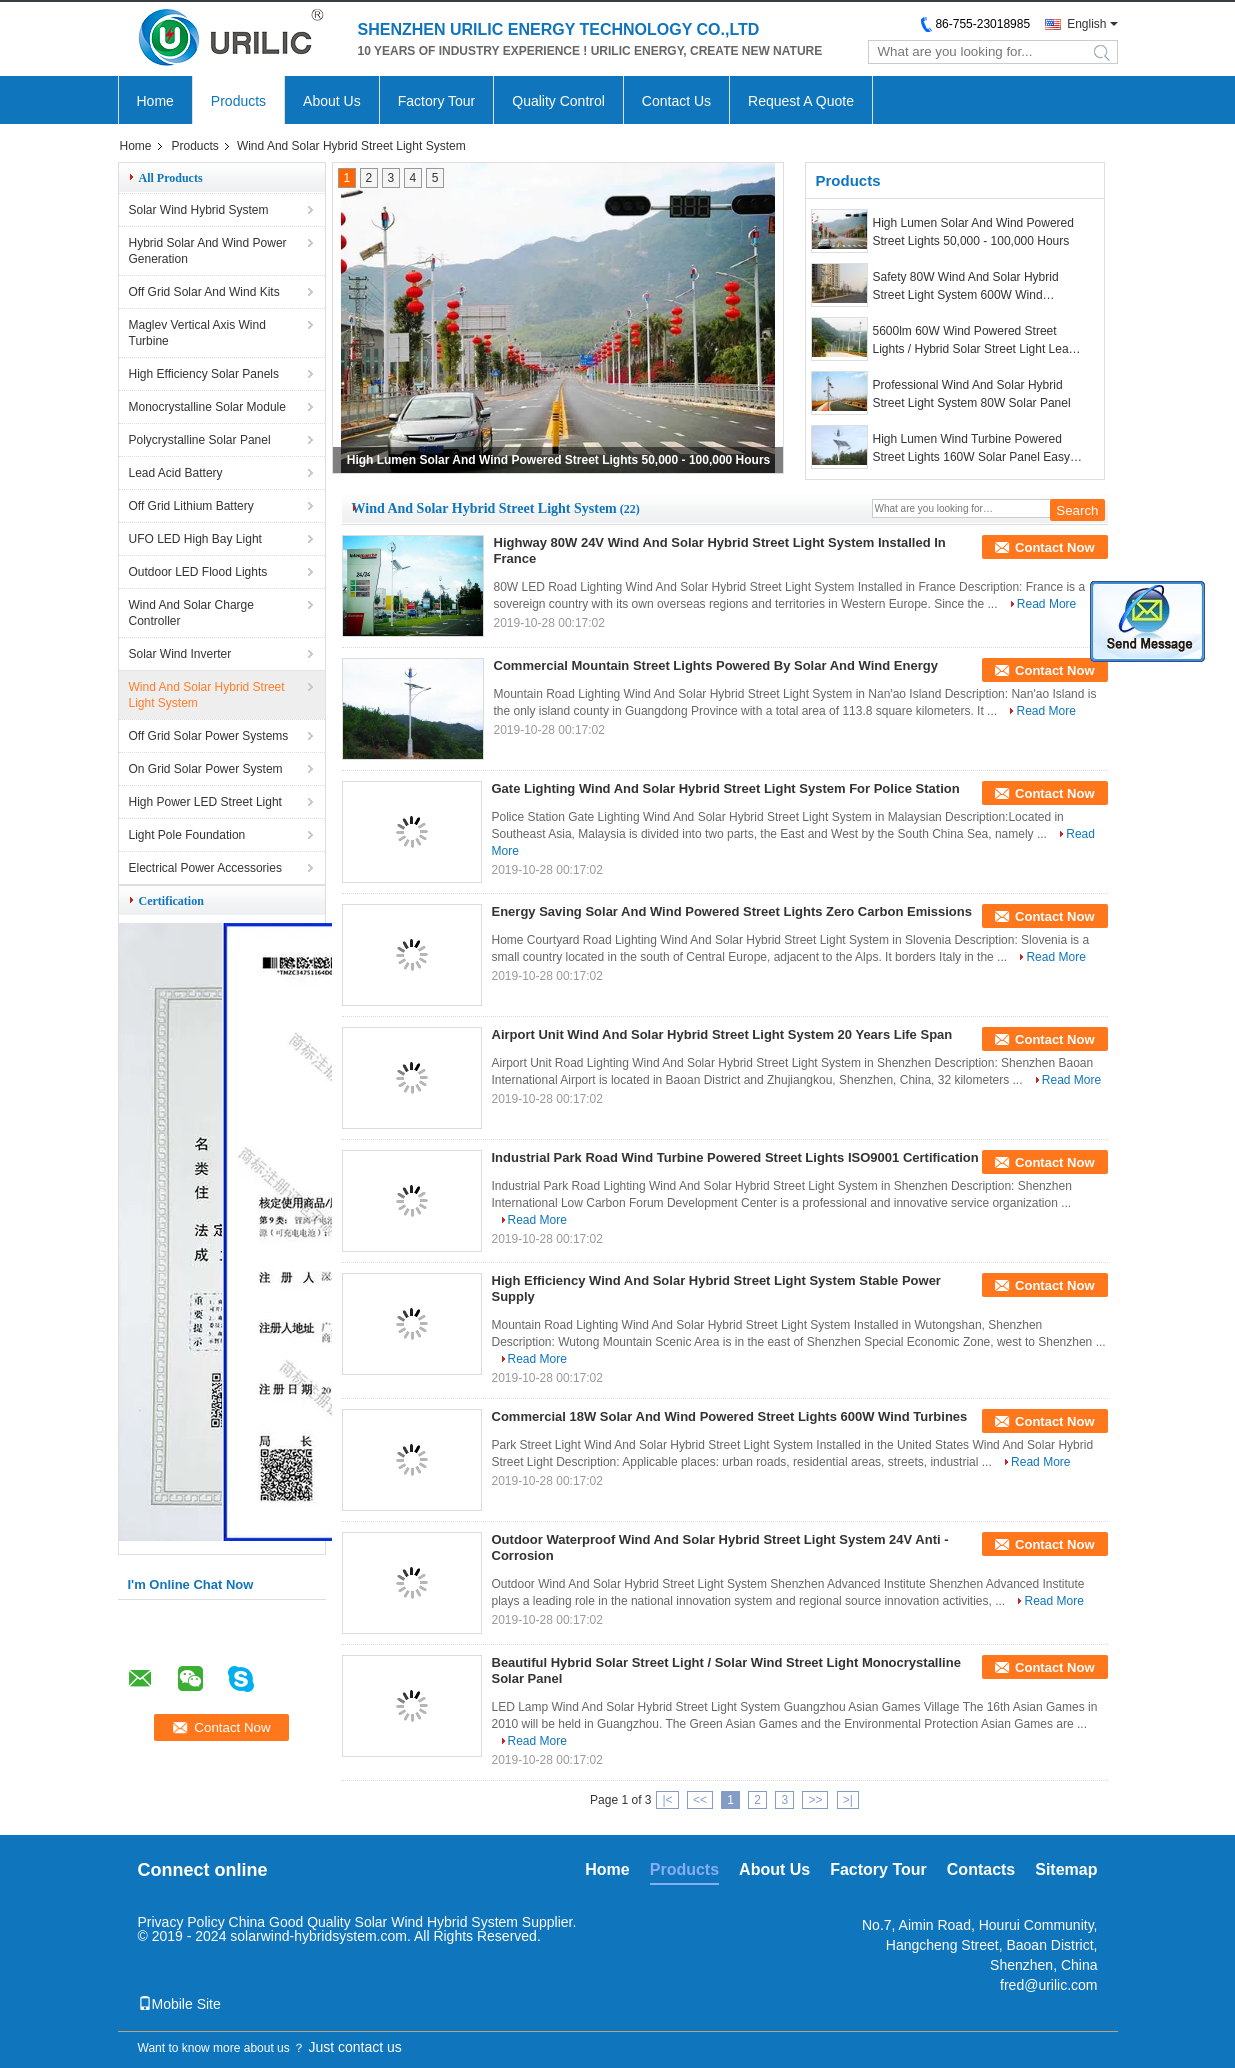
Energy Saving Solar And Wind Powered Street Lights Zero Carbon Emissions (732, 911)
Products (238, 101)
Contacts (981, 1869)
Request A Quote (801, 101)
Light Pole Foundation (187, 835)
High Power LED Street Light (205, 802)
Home (155, 101)
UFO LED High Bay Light (195, 539)
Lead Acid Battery (176, 473)
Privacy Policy (181, 1922)
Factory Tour (437, 101)
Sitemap (1066, 1869)
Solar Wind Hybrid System (199, 210)
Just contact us (354, 2047)
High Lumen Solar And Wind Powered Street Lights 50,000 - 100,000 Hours (559, 460)
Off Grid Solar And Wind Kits (204, 292)
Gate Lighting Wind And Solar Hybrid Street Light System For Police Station (726, 788)
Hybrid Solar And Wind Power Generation (208, 251)
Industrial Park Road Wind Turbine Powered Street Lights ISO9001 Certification (735, 1157)
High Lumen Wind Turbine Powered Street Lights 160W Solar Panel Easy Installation (971, 449)
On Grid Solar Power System (206, 769)
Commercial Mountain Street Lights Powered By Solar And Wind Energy (716, 665)
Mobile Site (179, 2004)
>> (815, 1800)
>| (848, 1800)
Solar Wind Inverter (180, 654)
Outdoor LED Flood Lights (198, 572)
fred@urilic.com (1048, 1985)
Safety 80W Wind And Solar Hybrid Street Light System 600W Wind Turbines (966, 287)
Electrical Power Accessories (205, 868)
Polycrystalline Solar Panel (200, 440)
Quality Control (558, 101)
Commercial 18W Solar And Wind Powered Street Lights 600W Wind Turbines (730, 1416)
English (1086, 24)
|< (667, 1800)
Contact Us (676, 101)
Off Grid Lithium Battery (191, 506)
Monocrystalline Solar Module (207, 407)
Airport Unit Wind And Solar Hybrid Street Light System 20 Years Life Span (722, 1034)
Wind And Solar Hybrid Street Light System (207, 695)
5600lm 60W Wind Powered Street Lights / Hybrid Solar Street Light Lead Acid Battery (974, 341)
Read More (1046, 604)
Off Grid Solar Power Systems (209, 736)
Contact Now (1054, 547)
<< (700, 1800)
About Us (332, 101)
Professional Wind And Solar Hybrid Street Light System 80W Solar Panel (972, 394)
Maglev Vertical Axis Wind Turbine (197, 333)
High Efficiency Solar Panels (204, 374)
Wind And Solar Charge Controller (191, 613)
